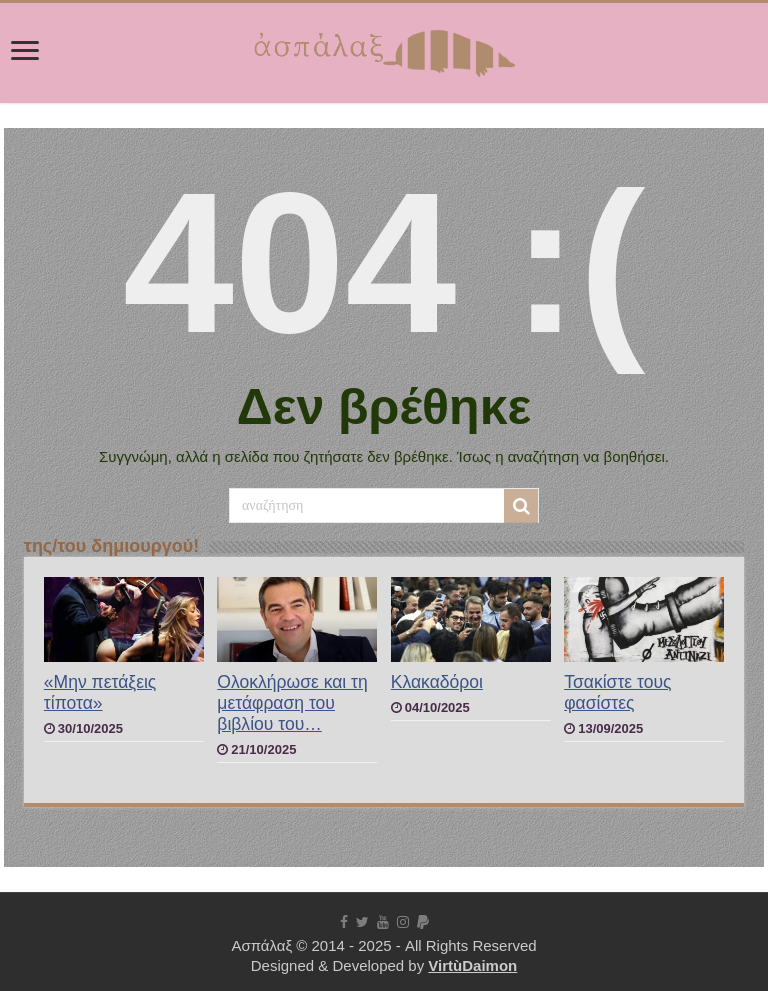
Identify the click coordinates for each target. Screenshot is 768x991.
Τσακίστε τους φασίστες (617, 692)
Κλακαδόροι (437, 682)
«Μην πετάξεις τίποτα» (100, 692)
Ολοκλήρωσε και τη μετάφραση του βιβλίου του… (292, 703)
